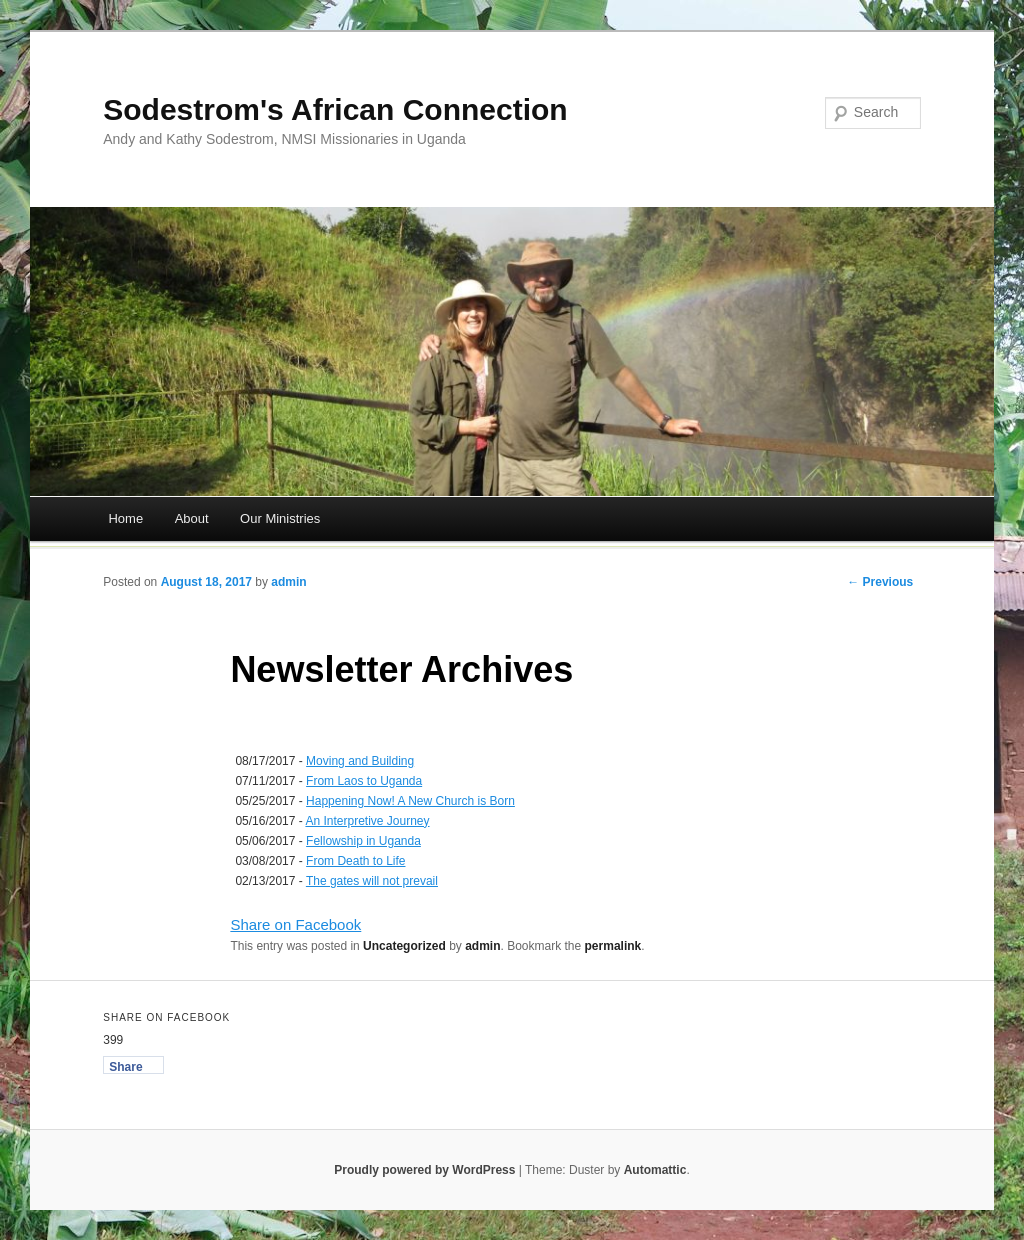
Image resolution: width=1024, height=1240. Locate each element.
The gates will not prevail (372, 881)
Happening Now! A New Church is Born (410, 801)
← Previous (880, 582)
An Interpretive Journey (367, 821)
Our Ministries (280, 518)
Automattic (655, 1170)
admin (288, 582)
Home (125, 518)
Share (125, 1067)
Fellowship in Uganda (363, 841)
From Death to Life (355, 861)
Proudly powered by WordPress (424, 1170)
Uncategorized (404, 946)
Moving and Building (360, 761)
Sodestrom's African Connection (335, 109)
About (192, 518)
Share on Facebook (295, 924)
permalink (613, 946)
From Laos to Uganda (364, 781)
